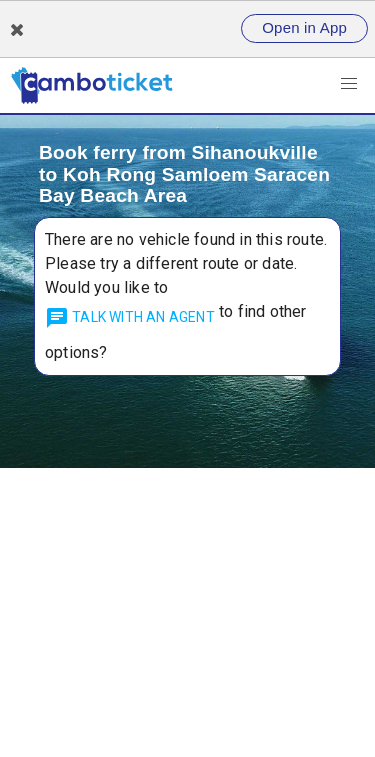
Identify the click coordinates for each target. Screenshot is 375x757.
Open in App (304, 27)
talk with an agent (130, 318)
